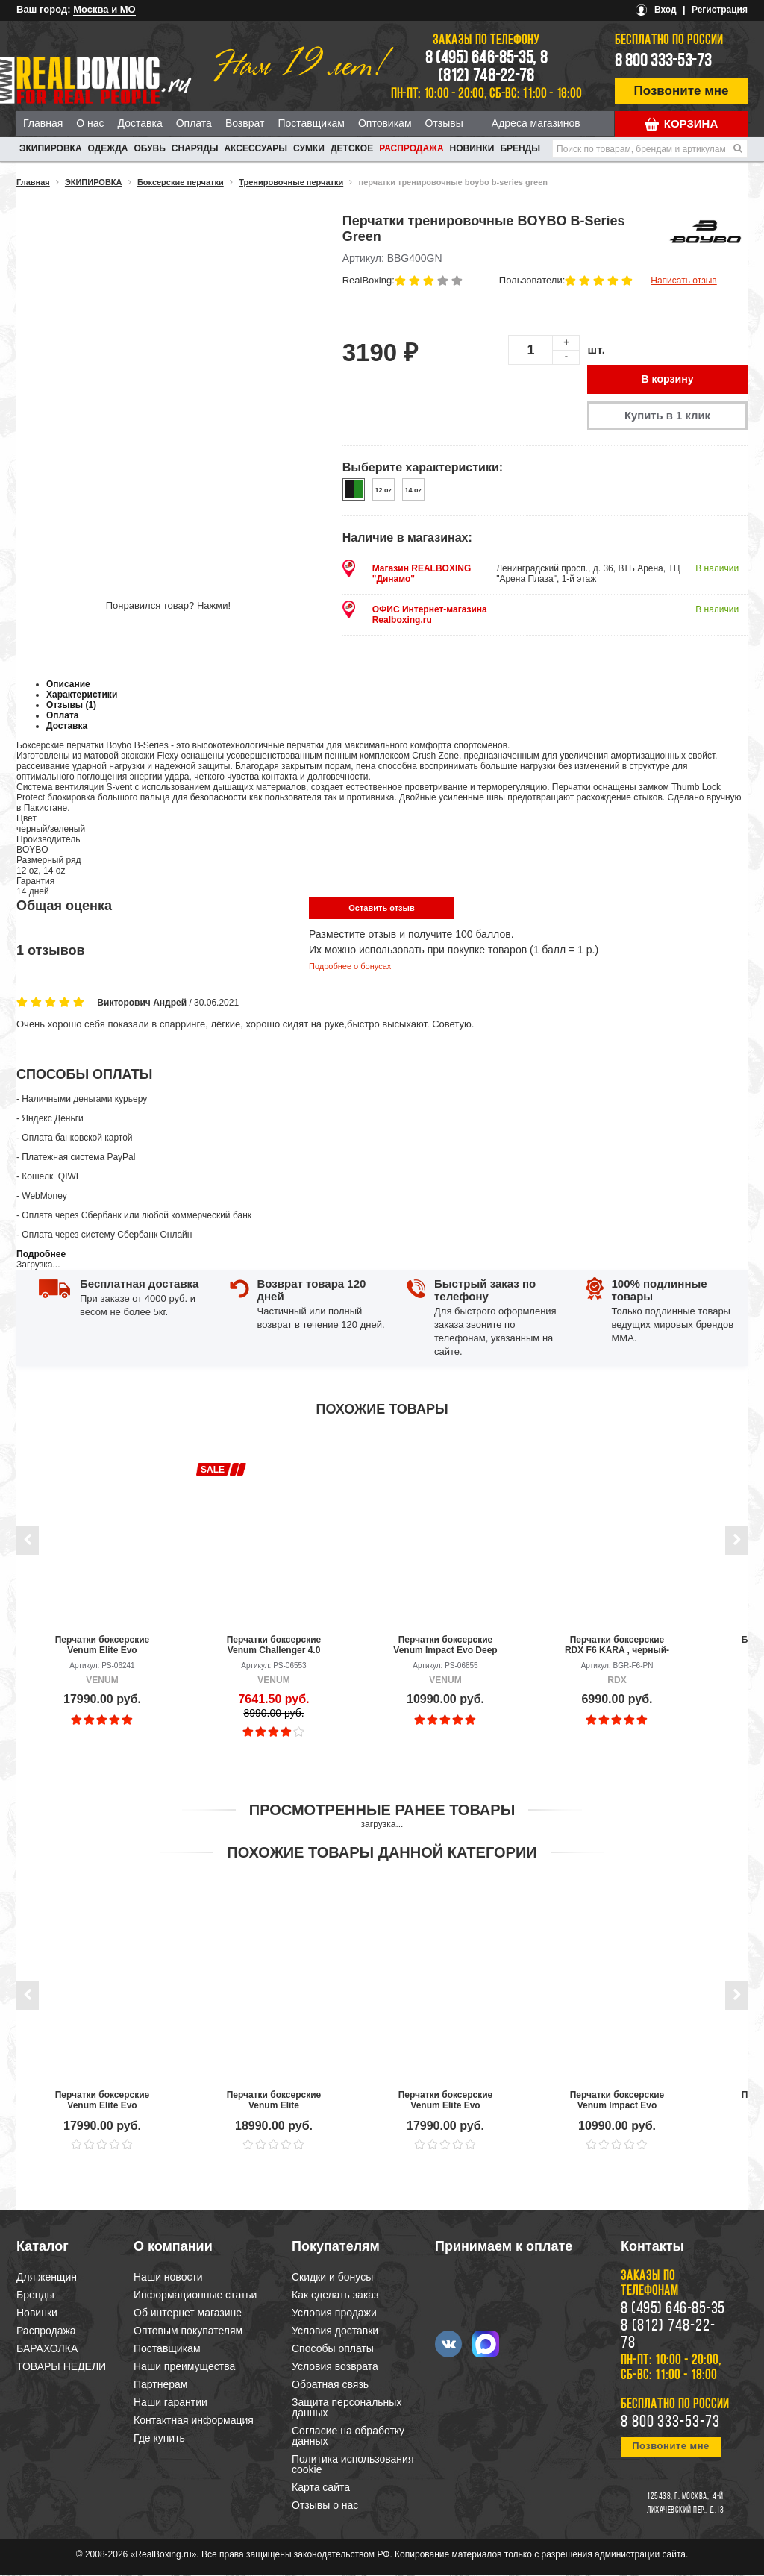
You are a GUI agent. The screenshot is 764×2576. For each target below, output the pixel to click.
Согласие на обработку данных (348, 2437)
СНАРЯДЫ (195, 148)
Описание (68, 685)
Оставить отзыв (381, 909)
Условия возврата (335, 2368)
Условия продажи (334, 2314)
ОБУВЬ (149, 148)
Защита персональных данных (346, 2409)
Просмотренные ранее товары (382, 1811)
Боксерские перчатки (180, 182)
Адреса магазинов (536, 123)
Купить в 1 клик (667, 416)
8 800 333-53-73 (663, 62)
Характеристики (81, 696)
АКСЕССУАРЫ (255, 148)
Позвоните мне (681, 91)
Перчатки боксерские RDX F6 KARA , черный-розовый (617, 1646)
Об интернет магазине (188, 2314)
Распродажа (411, 148)
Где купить (159, 2439)
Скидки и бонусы (332, 2278)
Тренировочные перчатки (291, 182)
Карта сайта (321, 2489)
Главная (43, 123)
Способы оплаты (333, 2350)
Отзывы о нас (325, 2507)
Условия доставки (335, 2332)
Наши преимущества (184, 2368)
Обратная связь (330, 2386)
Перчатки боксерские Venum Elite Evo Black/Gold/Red (102, 1646)
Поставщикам (311, 123)
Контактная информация (194, 2422)
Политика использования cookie (352, 2465)
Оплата (194, 123)
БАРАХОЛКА (47, 2350)
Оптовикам (385, 123)
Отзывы (444, 123)
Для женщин (46, 2278)
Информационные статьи (195, 2296)
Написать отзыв (683, 280)
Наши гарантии (170, 2404)
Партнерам (160, 2386)
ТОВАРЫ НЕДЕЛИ (61, 2368)
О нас (90, 123)
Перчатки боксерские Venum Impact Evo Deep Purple (445, 1646)
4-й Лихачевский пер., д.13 (685, 2505)
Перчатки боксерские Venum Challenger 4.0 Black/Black (274, 1646)
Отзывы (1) (71, 706)
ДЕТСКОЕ (352, 148)
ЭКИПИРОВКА (50, 148)
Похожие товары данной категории (381, 1854)
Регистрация (720, 9)
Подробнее (41, 1255)
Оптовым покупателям (188, 2332)
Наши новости (168, 2278)
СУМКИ (309, 148)
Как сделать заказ (335, 2296)
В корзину (668, 380)
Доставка (140, 123)
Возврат (245, 123)
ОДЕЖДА (108, 148)
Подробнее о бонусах (350, 967)
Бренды (520, 148)
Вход (665, 9)
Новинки (472, 148)
